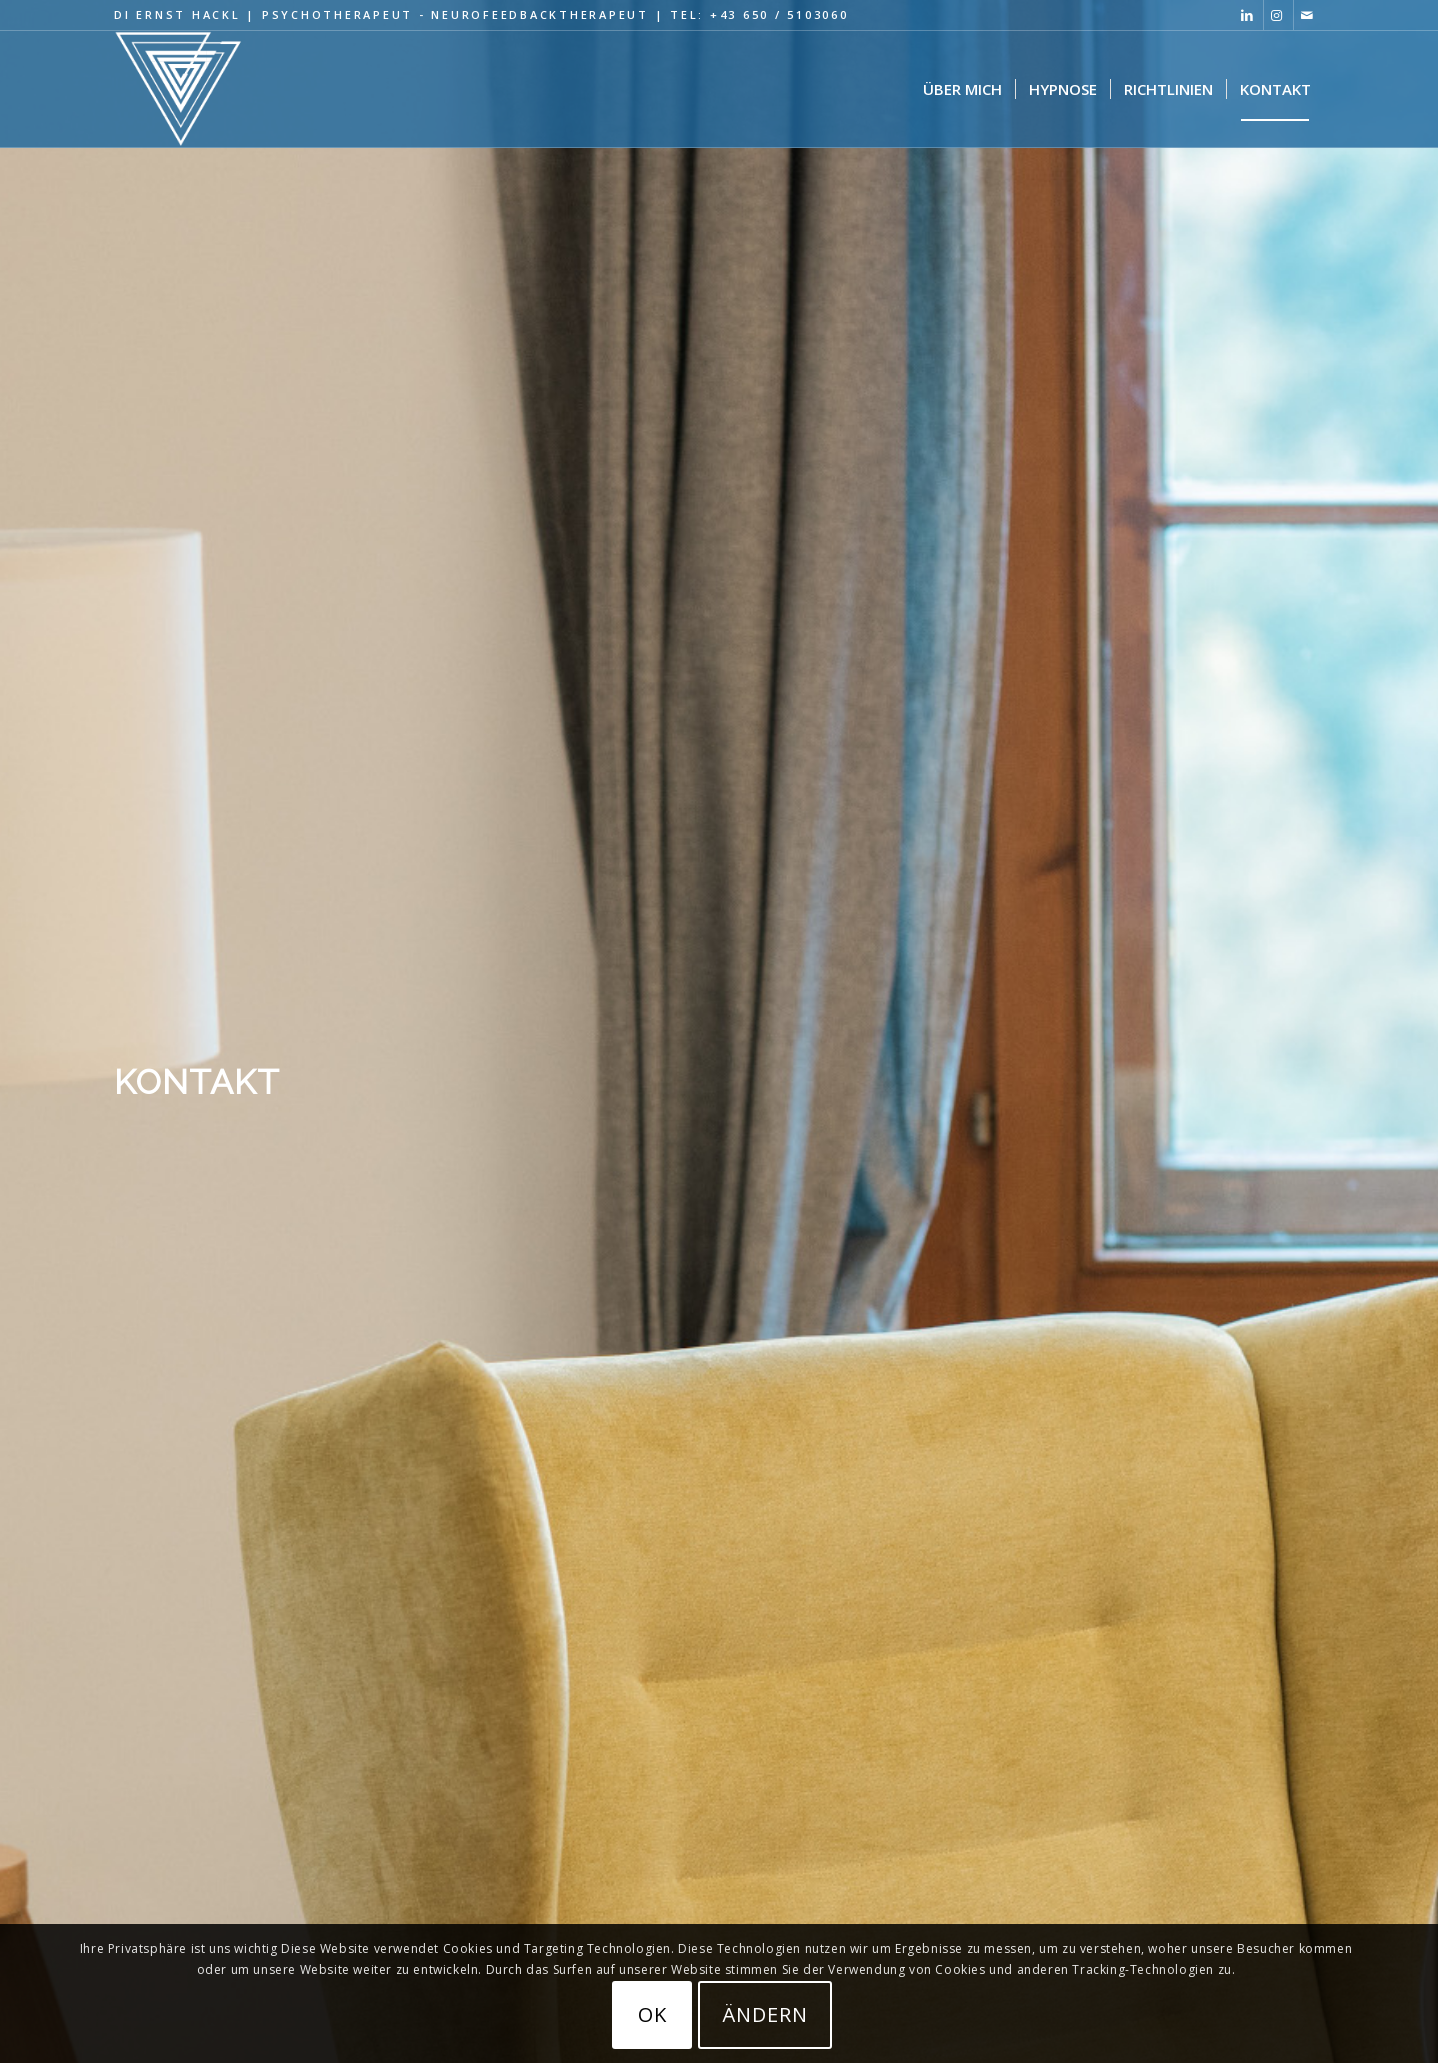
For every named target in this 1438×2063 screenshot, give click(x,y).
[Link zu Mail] (1309, 15)
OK (652, 2014)
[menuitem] (962, 89)
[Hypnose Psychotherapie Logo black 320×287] (178, 89)
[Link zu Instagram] (1278, 15)
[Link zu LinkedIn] (1248, 15)
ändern (765, 2014)
